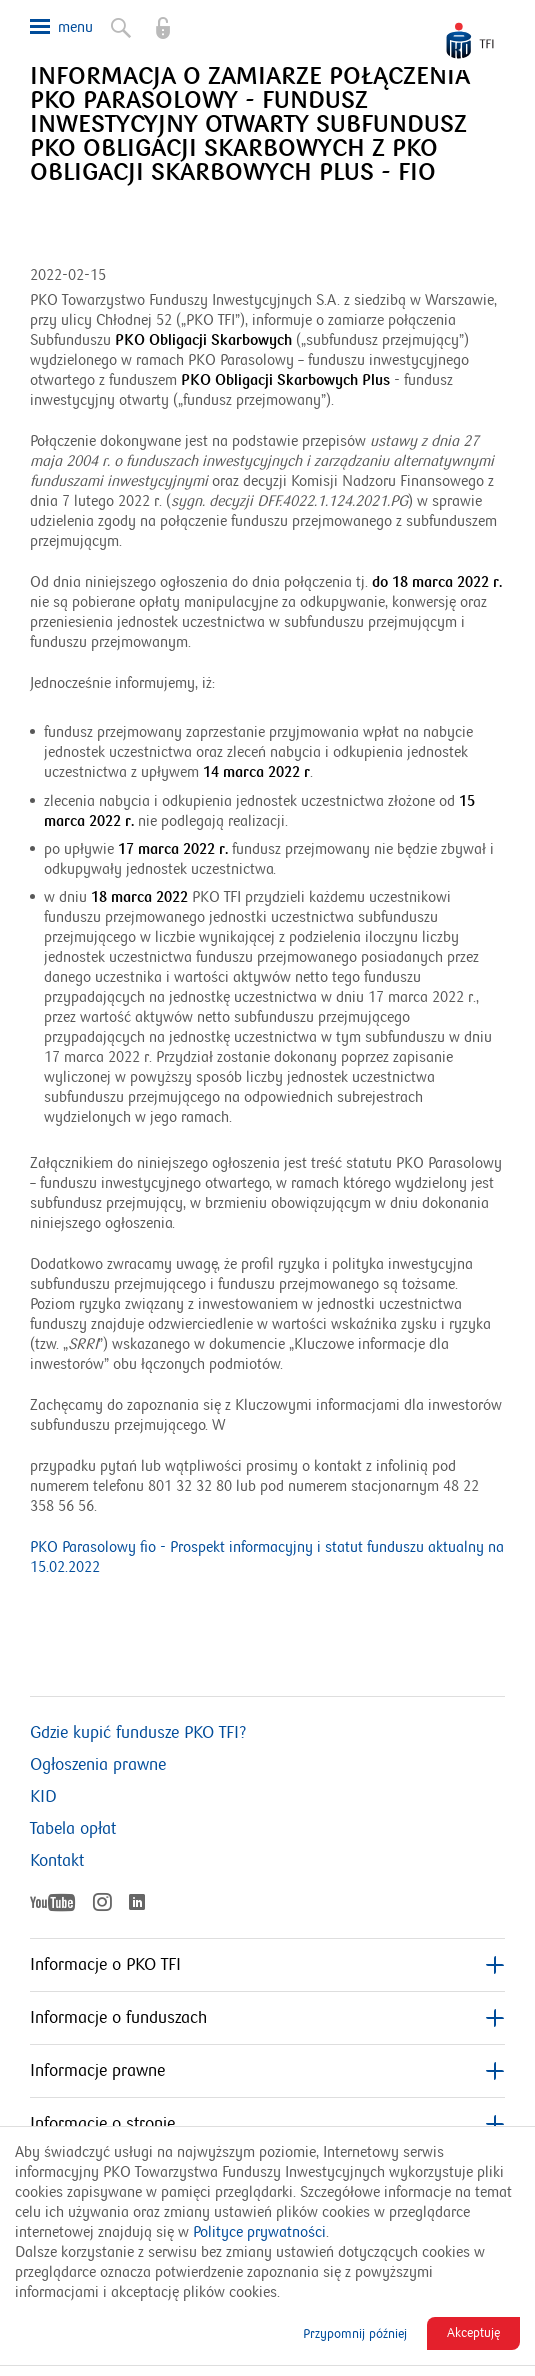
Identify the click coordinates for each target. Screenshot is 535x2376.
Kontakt (57, 1861)
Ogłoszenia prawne (98, 1765)
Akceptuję (473, 2333)
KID (43, 1797)
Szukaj (119, 24)
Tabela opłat (73, 1829)
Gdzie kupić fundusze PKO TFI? (138, 1733)
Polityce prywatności (259, 2232)
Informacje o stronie (267, 2124)
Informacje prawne (267, 2071)
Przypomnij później (355, 2334)
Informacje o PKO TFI (267, 1965)
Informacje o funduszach (267, 2018)
